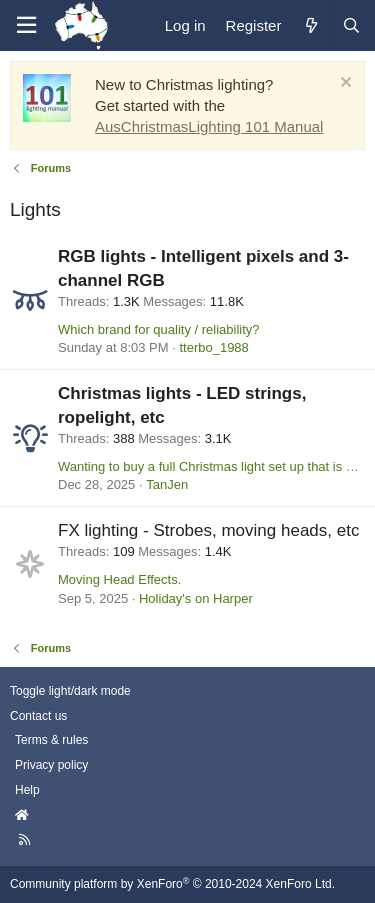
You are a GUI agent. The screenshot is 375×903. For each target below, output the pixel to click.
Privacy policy (51, 765)
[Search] (351, 25)
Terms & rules (51, 740)
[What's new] (310, 25)
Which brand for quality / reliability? (159, 329)
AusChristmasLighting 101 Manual (209, 126)
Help (27, 790)
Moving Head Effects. (119, 579)
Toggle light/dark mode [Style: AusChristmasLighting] (70, 691)
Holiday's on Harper (196, 598)
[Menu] (26, 25)
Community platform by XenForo (172, 884)
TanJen (167, 484)
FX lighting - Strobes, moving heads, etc (208, 530)
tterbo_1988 (213, 347)
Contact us (38, 716)
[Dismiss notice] (343, 84)
